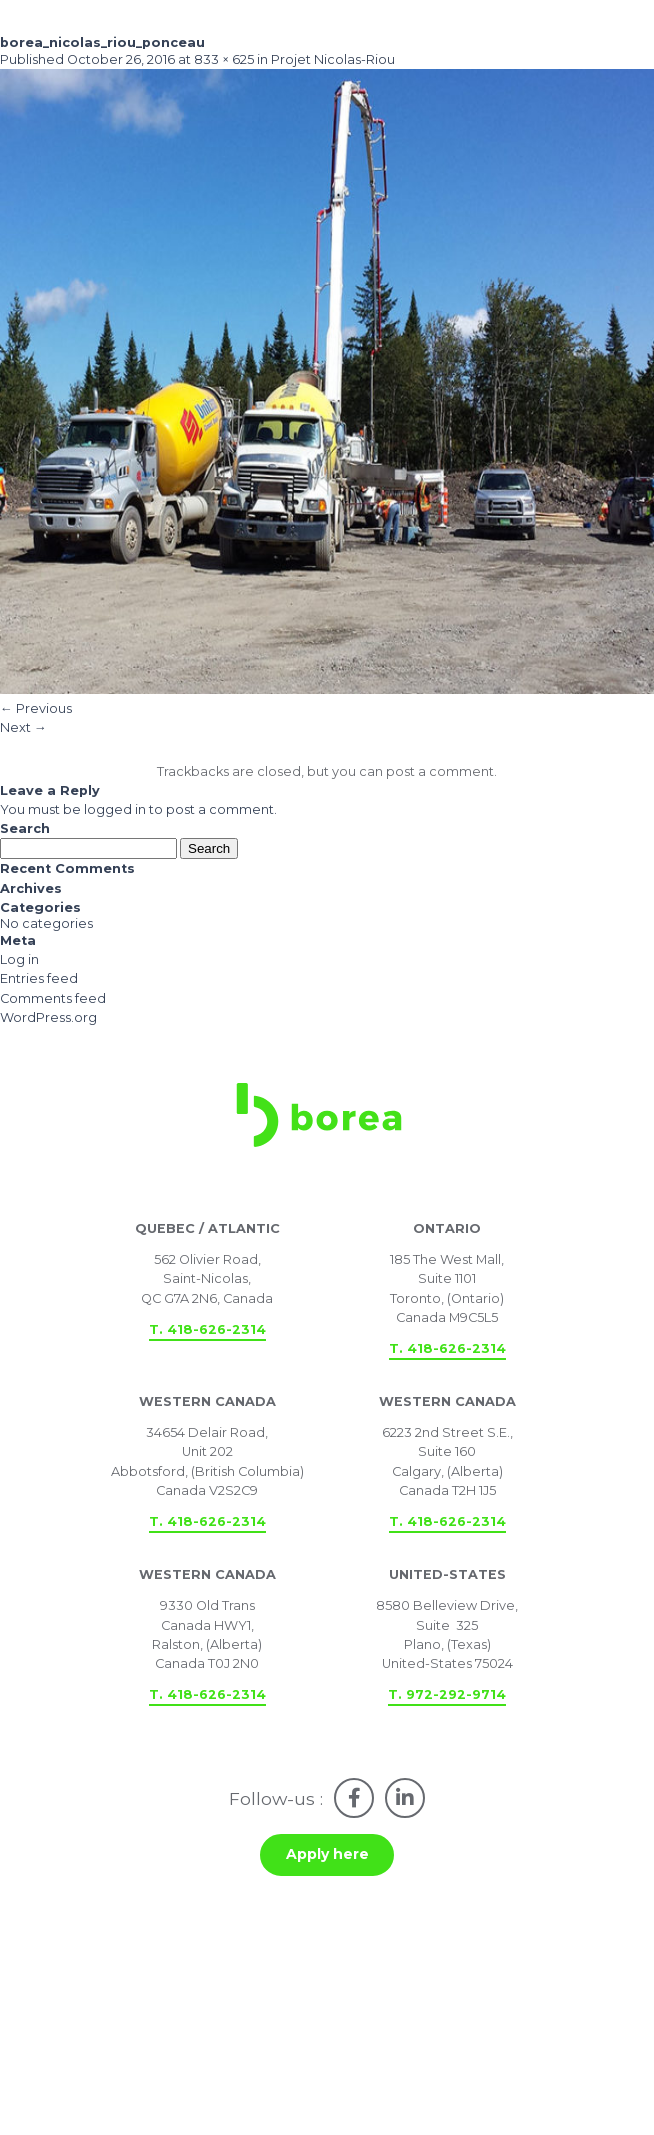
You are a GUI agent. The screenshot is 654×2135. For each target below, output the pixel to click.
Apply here (327, 1854)
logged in (115, 809)
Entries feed (39, 978)
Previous (36, 708)
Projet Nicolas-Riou (333, 59)
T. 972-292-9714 (447, 1694)
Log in (19, 959)
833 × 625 (224, 59)
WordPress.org (48, 1017)
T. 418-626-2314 (207, 1329)
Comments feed (53, 998)
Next (23, 727)
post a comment (440, 771)
